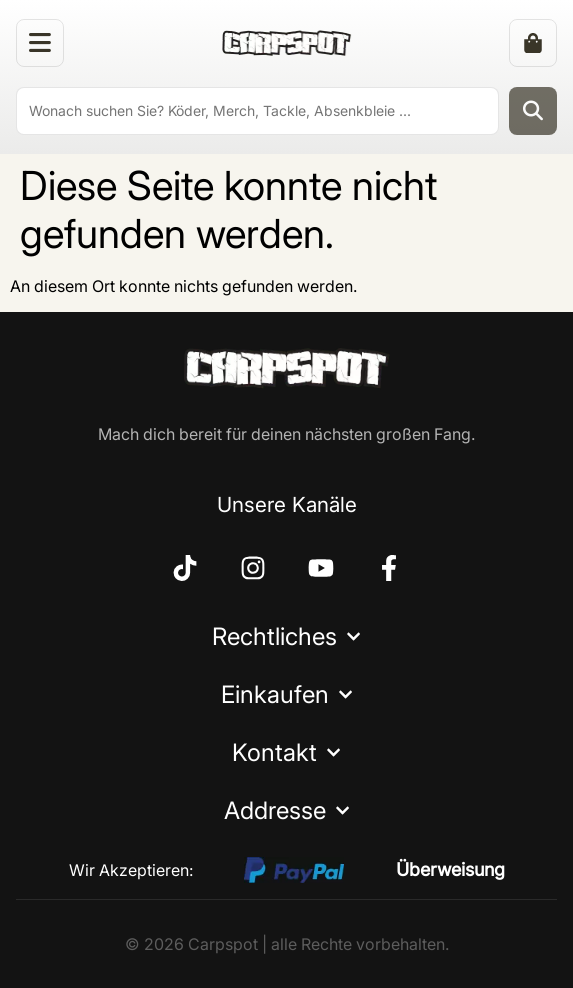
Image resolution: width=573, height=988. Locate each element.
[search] (257, 111)
